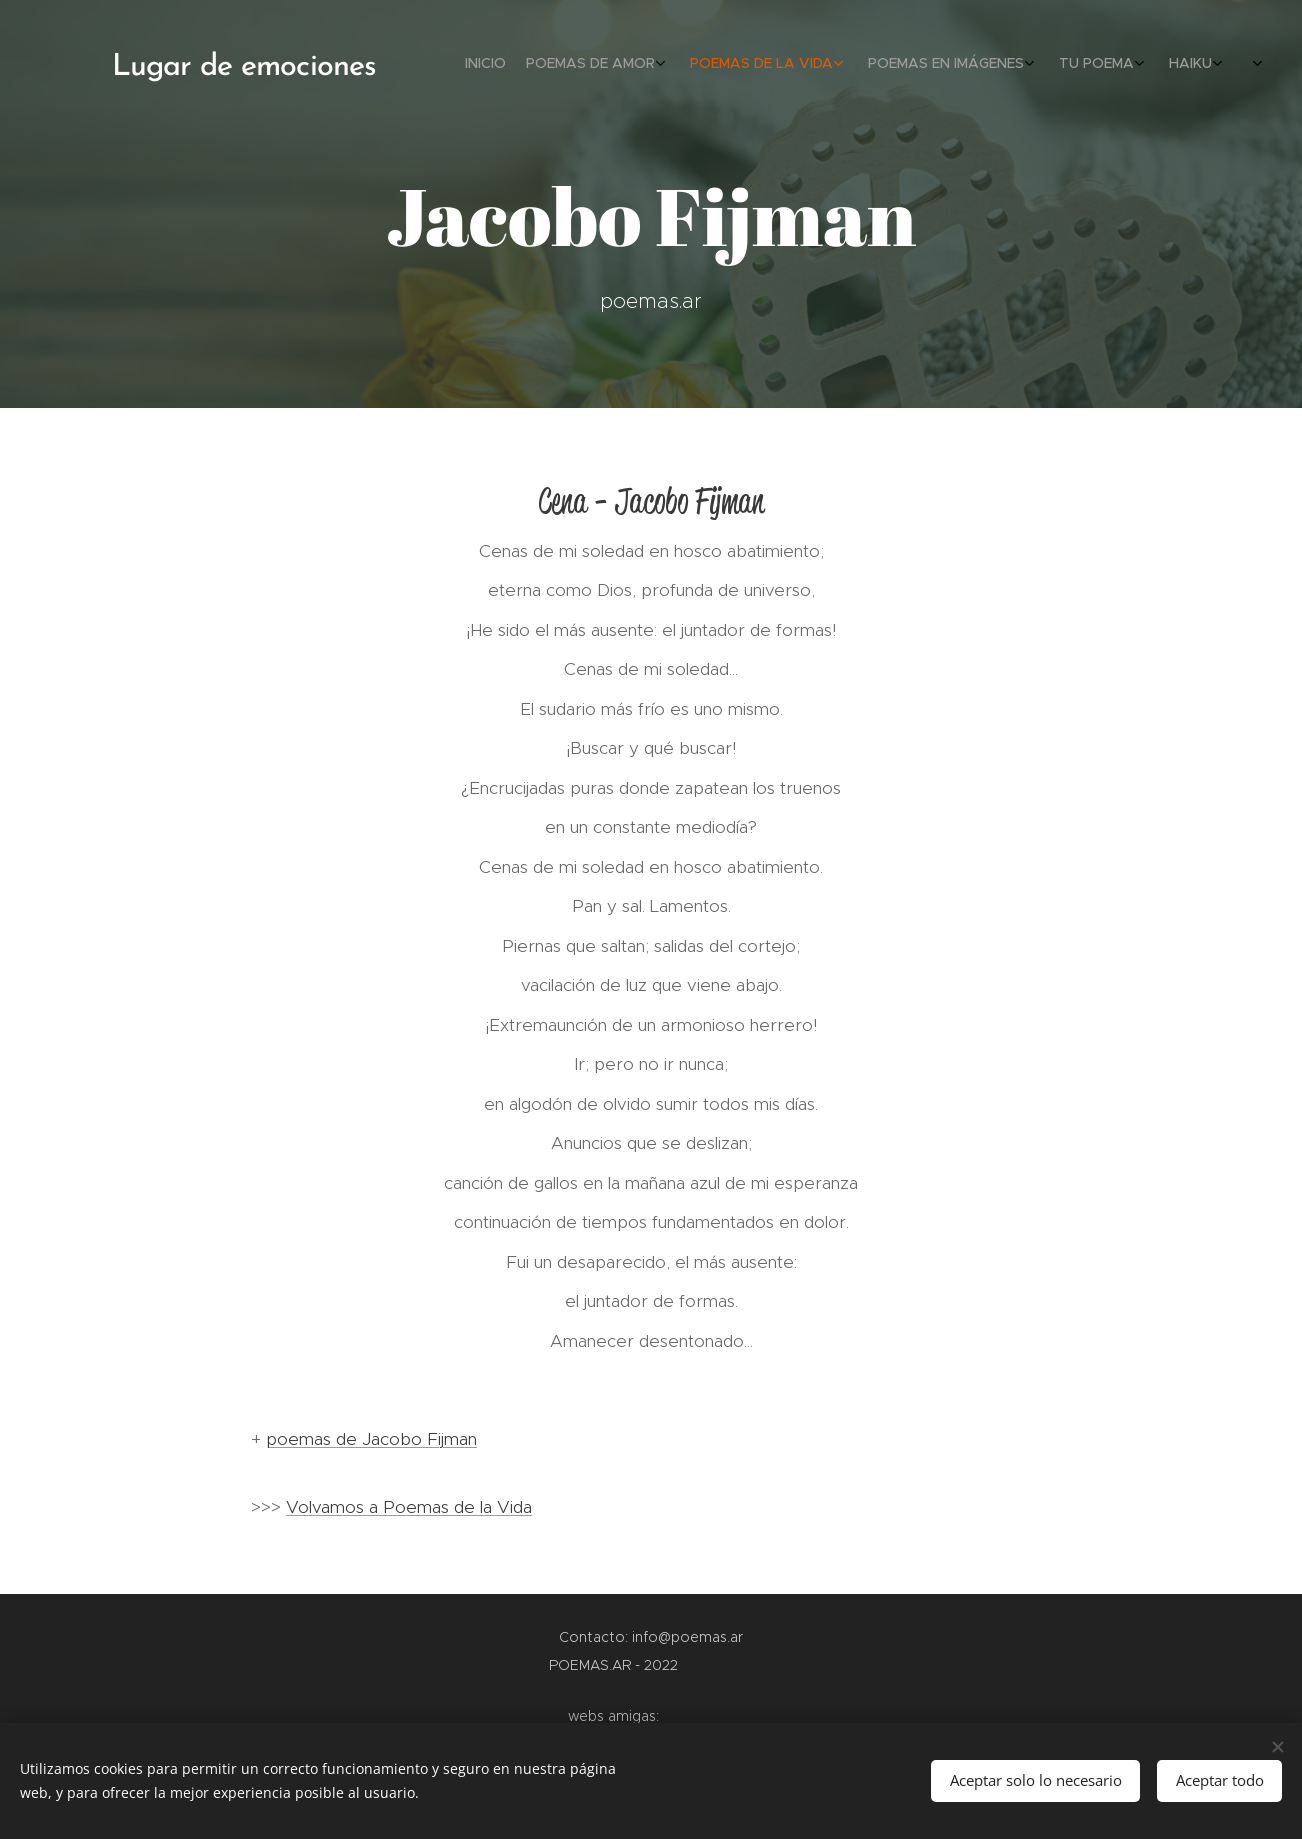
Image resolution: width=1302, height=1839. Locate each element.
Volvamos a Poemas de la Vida (409, 1507)
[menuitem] (1049, 65)
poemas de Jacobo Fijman (371, 1439)
